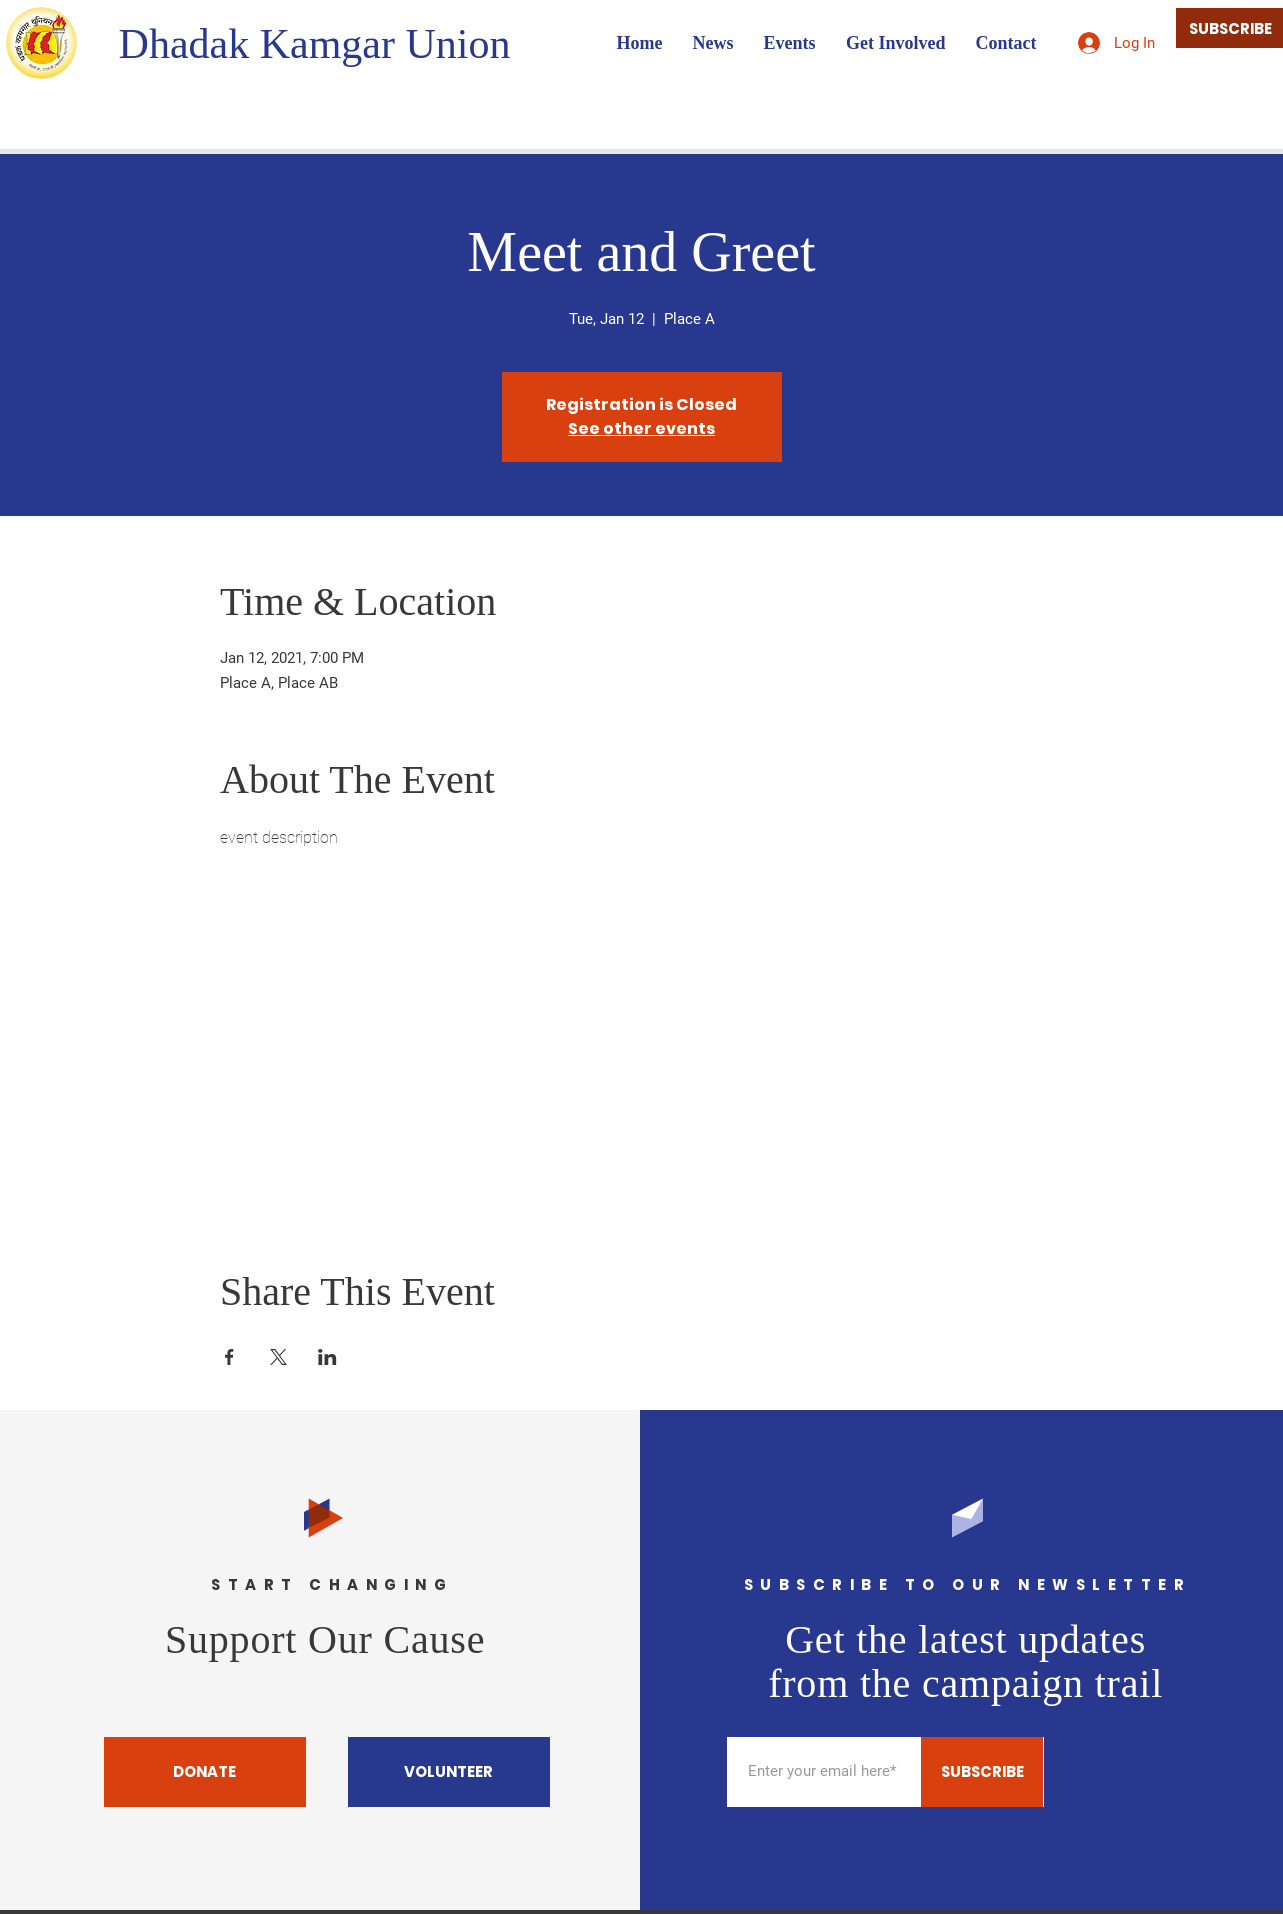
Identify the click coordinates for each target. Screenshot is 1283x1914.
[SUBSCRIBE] (982, 1772)
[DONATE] (205, 1772)
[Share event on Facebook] (229, 1357)
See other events (641, 428)
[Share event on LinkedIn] (327, 1357)
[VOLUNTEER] (449, 1772)
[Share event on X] (278, 1357)
